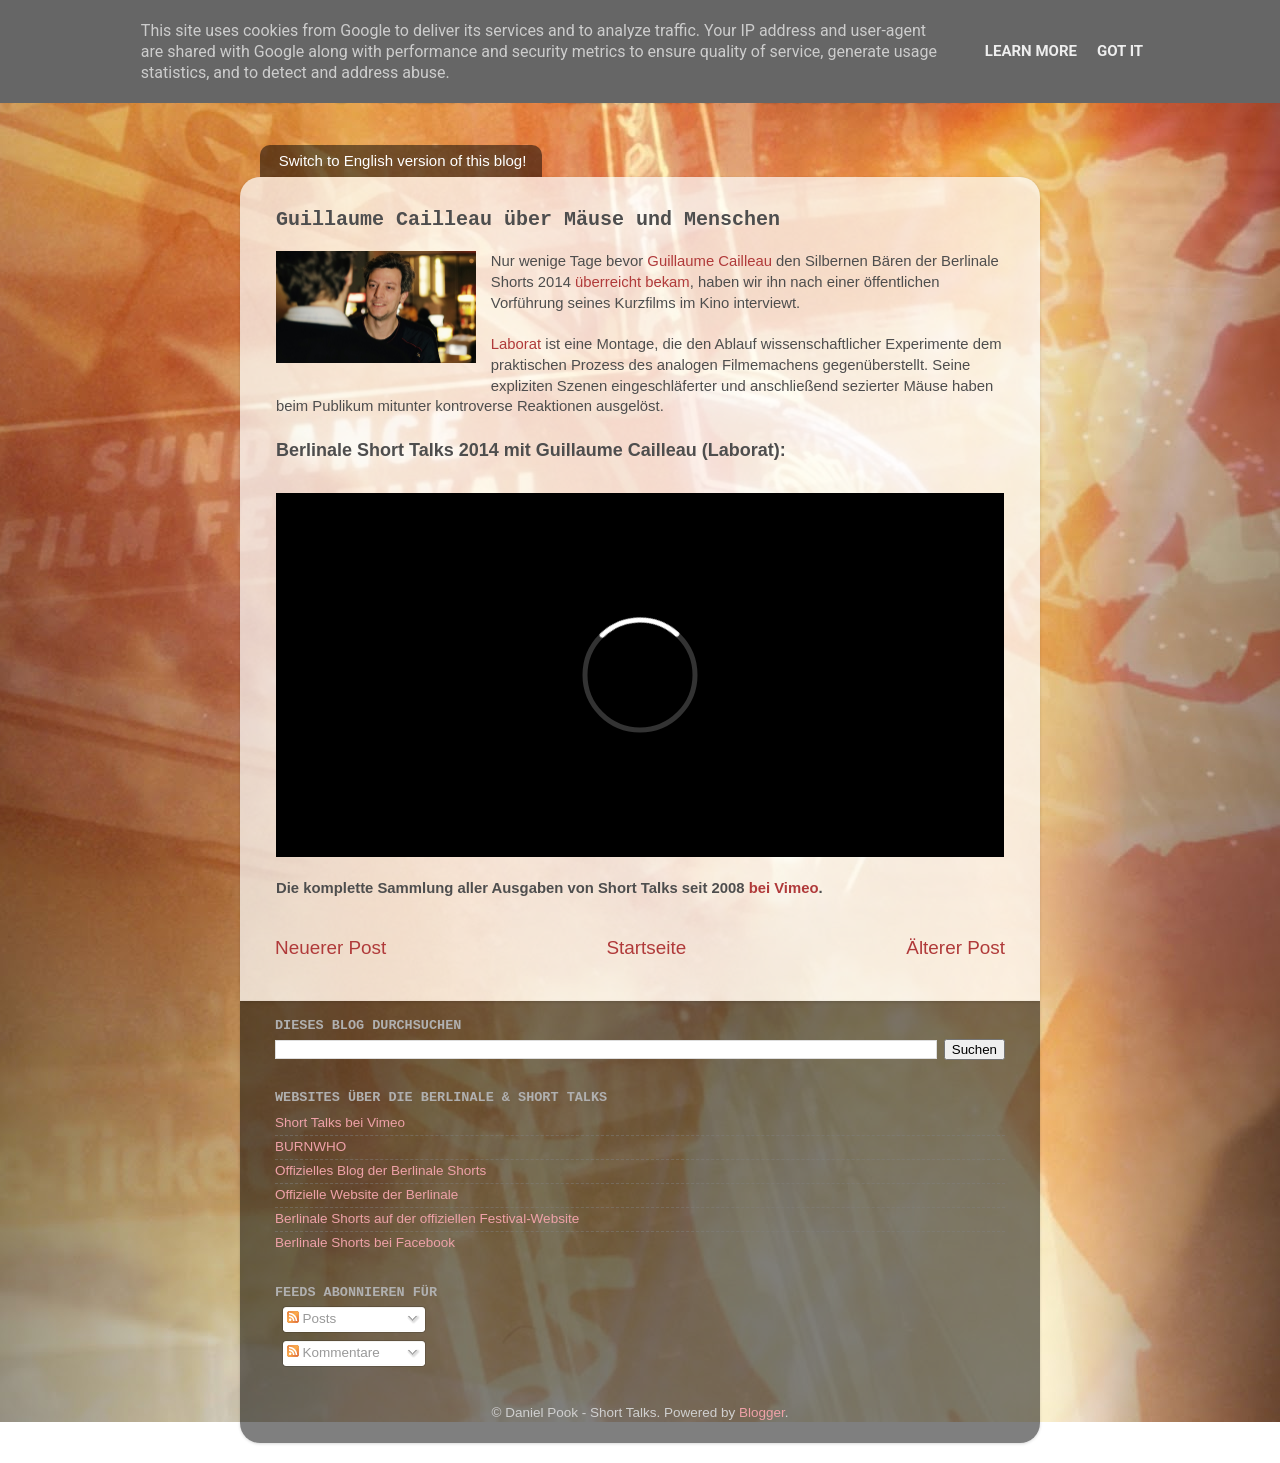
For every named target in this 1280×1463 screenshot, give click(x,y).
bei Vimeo (784, 888)
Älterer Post (955, 947)
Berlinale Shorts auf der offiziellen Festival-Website (427, 1218)
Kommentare (333, 1352)
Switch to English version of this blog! (403, 160)
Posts (312, 1318)
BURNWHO (310, 1146)
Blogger (762, 1412)
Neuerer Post (330, 947)
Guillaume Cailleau (709, 261)
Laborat (516, 344)
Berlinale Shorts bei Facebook (365, 1242)
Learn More (1031, 51)
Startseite (646, 947)
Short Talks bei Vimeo (340, 1122)
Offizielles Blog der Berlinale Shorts (380, 1170)
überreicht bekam (632, 282)
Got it (1120, 51)
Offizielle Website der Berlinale (366, 1194)
